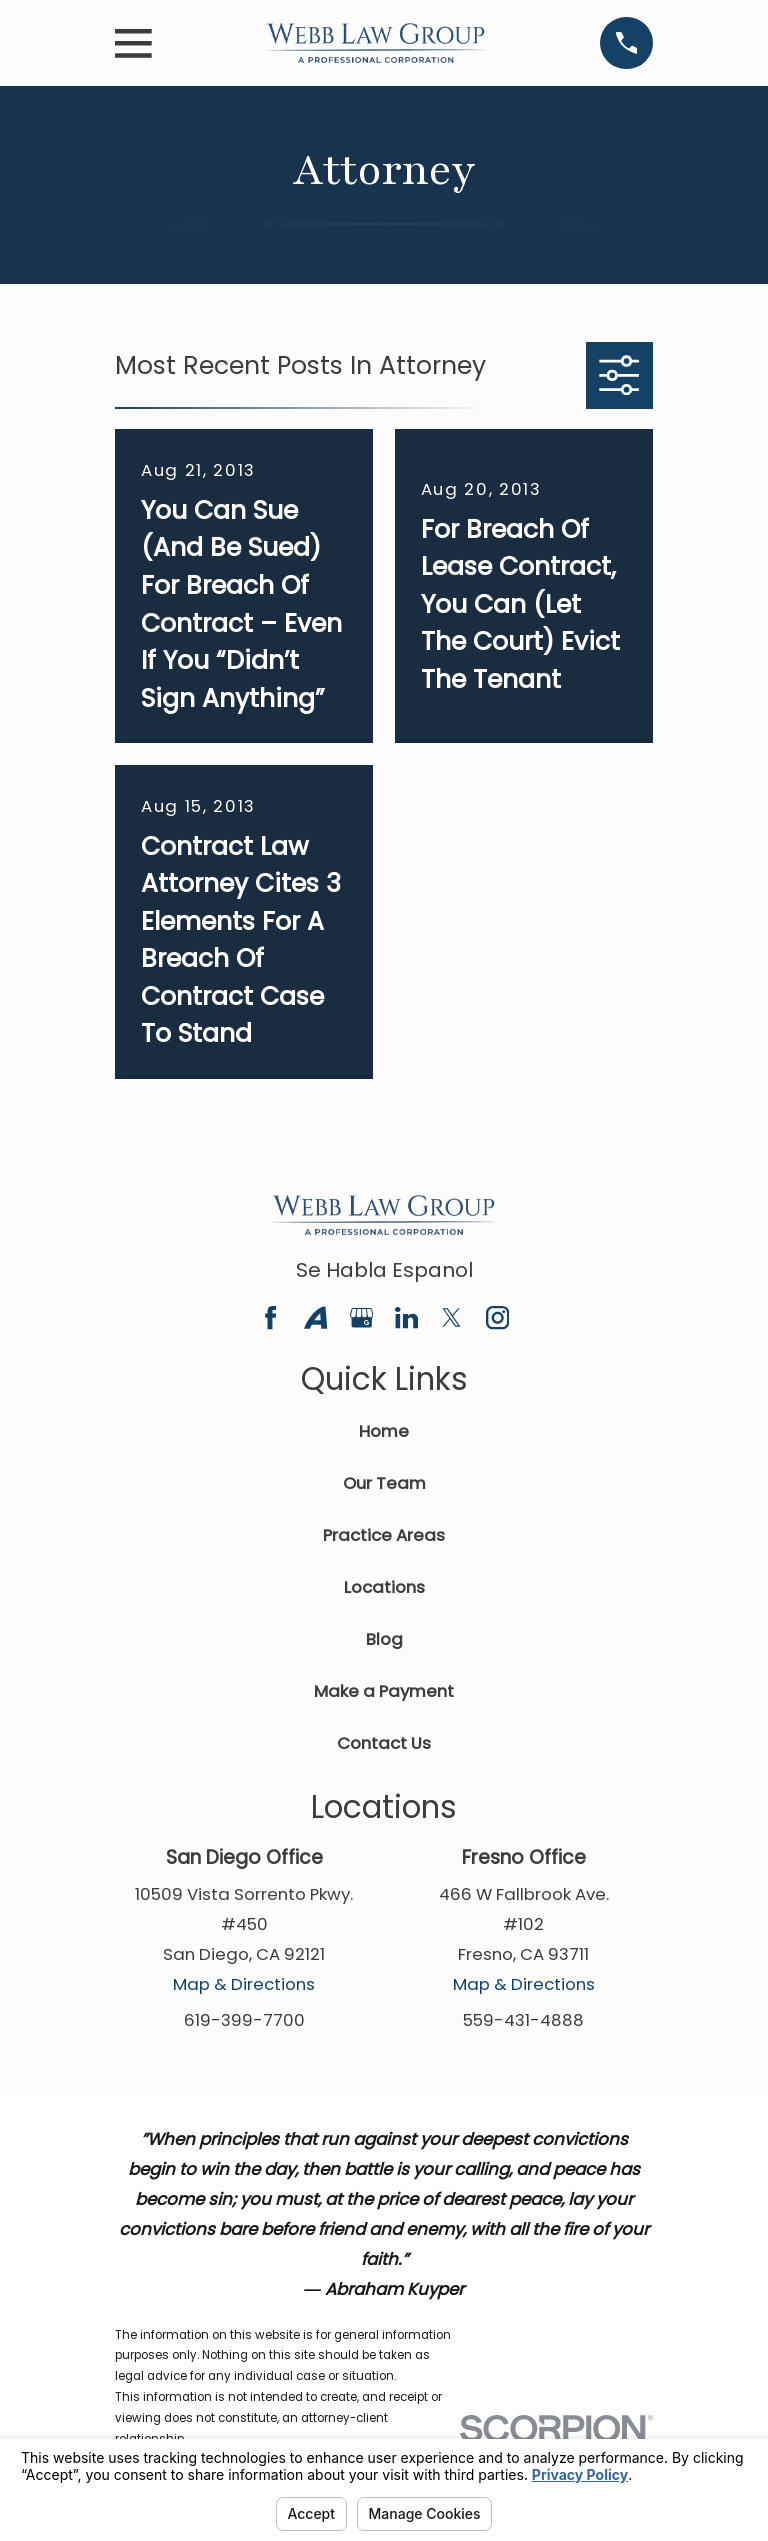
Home (384, 1431)
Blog (384, 1639)
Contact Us (384, 1743)
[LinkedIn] (406, 1317)
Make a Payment (384, 1691)
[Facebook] (270, 1317)
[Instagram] (497, 1317)
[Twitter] (451, 1317)
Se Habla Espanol (384, 1270)
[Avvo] (315, 1317)
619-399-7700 (244, 2020)
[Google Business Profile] (361, 1317)
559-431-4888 (523, 2020)
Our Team (384, 1483)
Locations (384, 1587)
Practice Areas (384, 1535)
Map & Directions (244, 1984)
